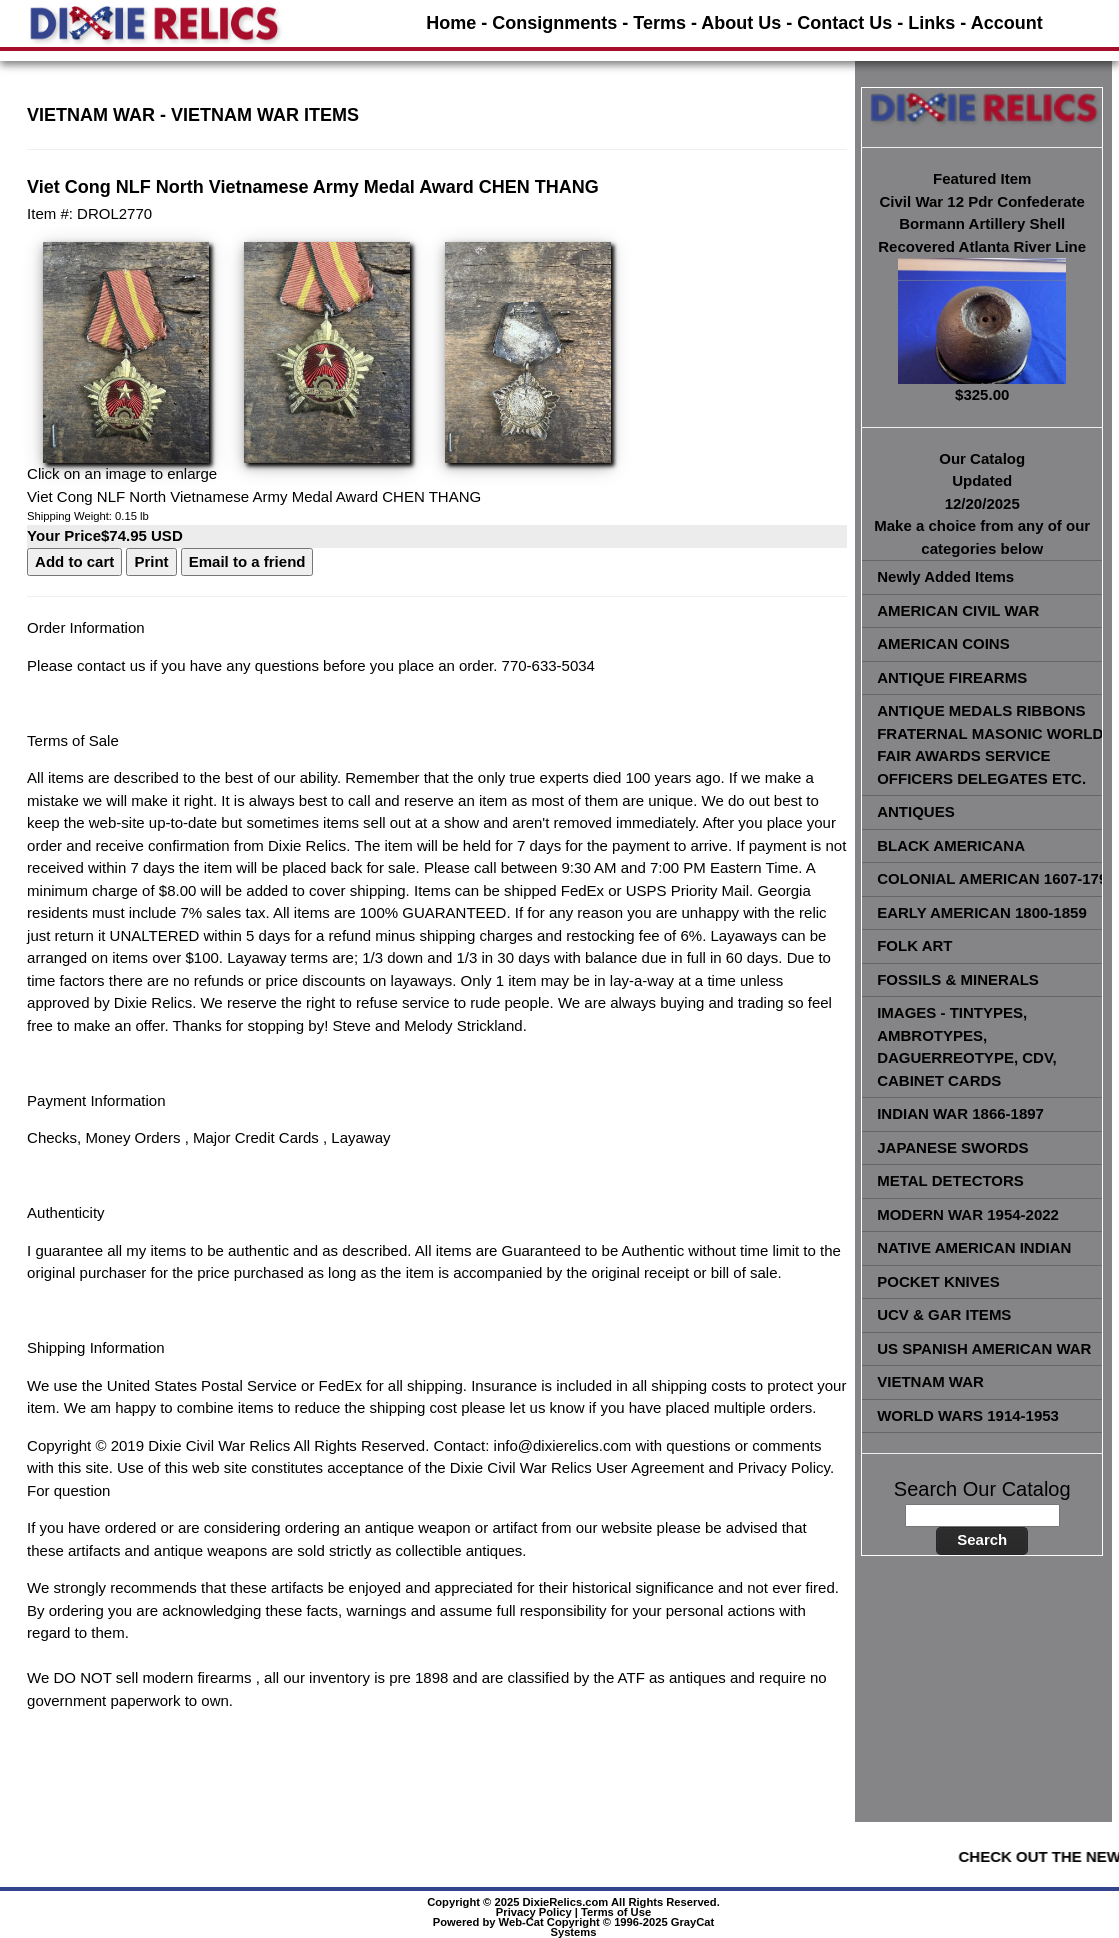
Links (931, 23)
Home (451, 23)
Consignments (554, 23)
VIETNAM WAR (91, 115)
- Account (1001, 23)
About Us (741, 23)
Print (151, 561)
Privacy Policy (534, 1912)
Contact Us (844, 23)
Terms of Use (616, 1912)
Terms (659, 23)
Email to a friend (247, 561)
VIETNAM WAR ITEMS (265, 115)
